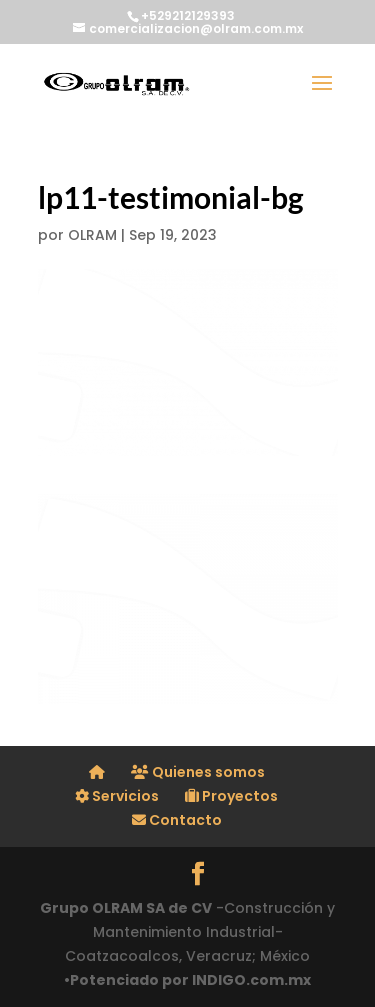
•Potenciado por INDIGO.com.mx (187, 980)
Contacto (177, 820)
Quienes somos (198, 772)
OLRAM (92, 235)
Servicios (117, 796)
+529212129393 (188, 15)
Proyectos (231, 796)
